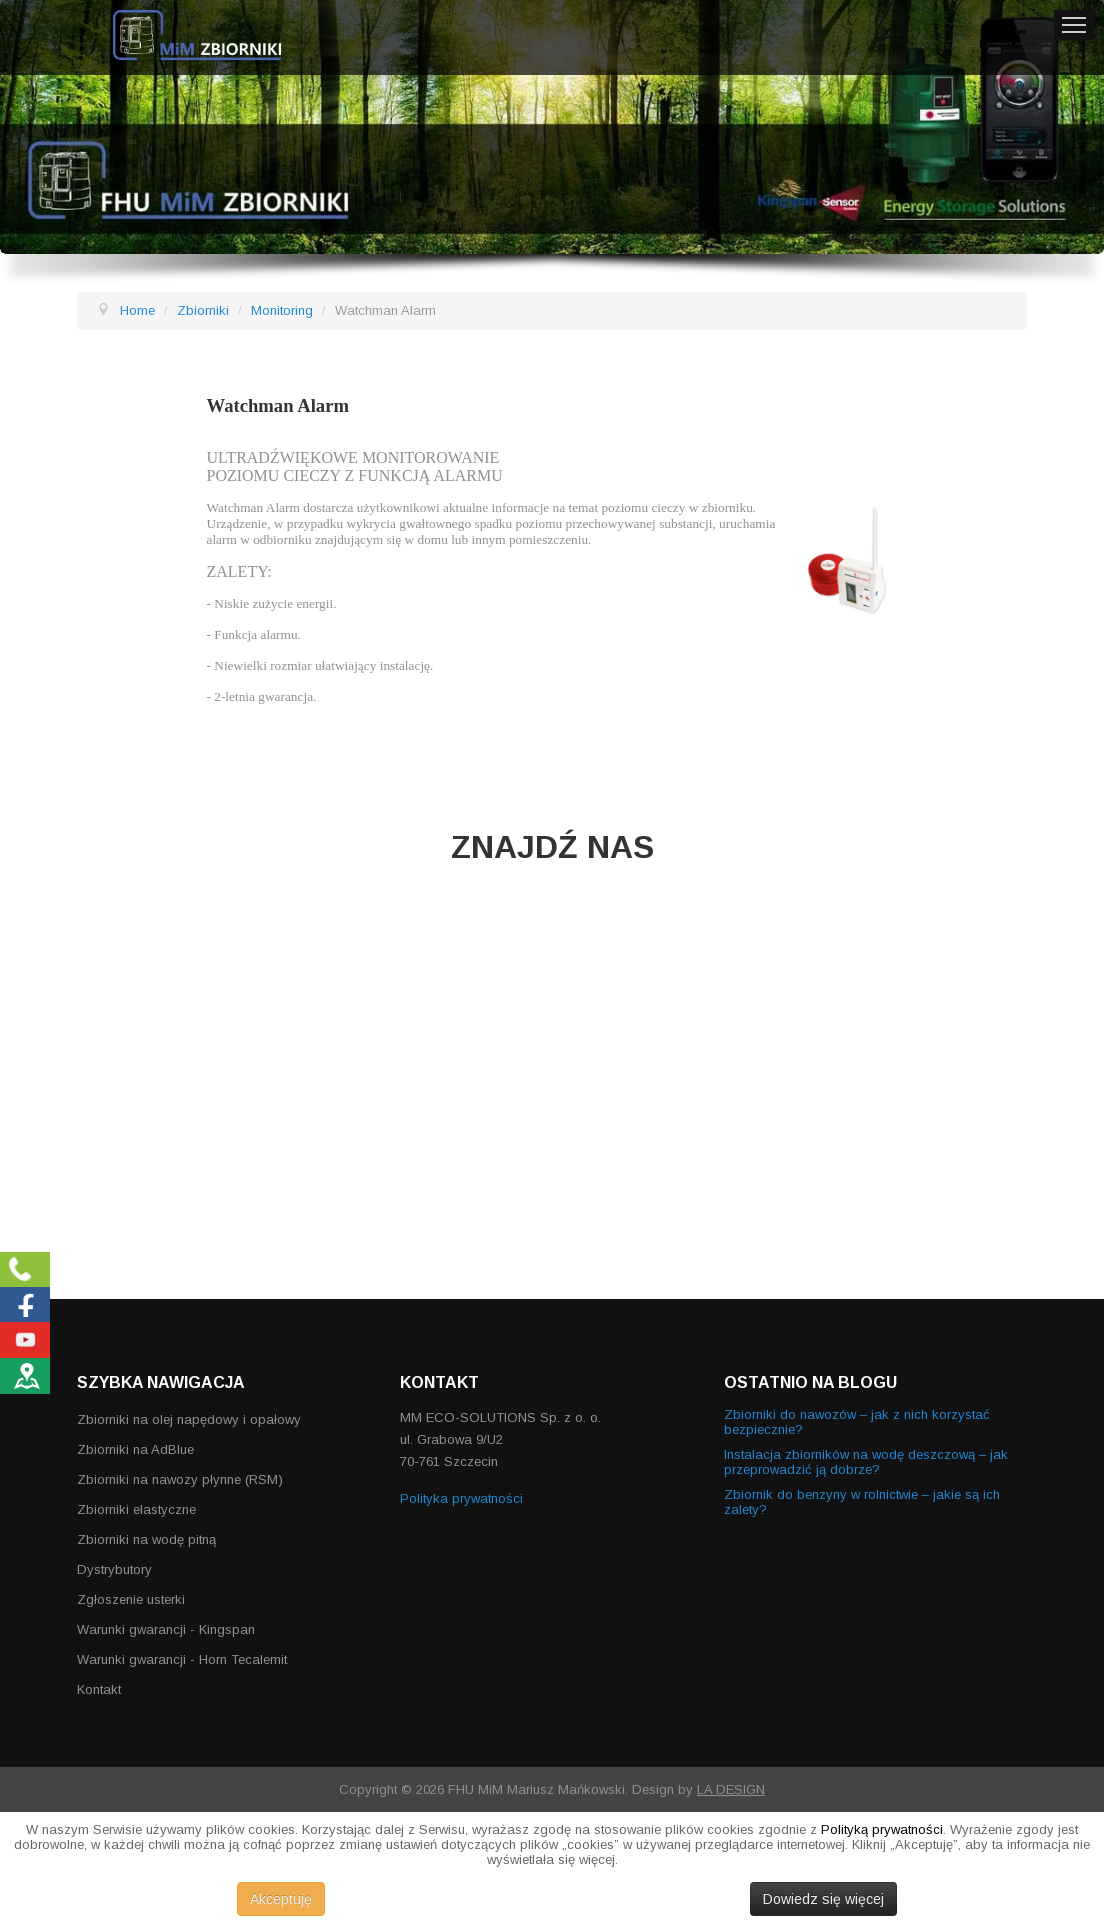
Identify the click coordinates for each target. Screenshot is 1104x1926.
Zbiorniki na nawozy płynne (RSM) (180, 1479)
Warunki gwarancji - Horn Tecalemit (182, 1659)
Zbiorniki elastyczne (136, 1509)
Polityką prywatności (882, 1829)
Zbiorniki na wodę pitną (146, 1539)
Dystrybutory (114, 1569)
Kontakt (99, 1689)
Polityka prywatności (461, 1498)
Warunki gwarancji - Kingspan (166, 1629)
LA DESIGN (731, 1789)
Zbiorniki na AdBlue (135, 1449)
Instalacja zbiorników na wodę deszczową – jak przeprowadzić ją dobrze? (866, 1462)
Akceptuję (281, 1899)
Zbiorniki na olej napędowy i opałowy (189, 1419)
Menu (1074, 25)
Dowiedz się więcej (823, 1899)
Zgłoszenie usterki (131, 1599)
